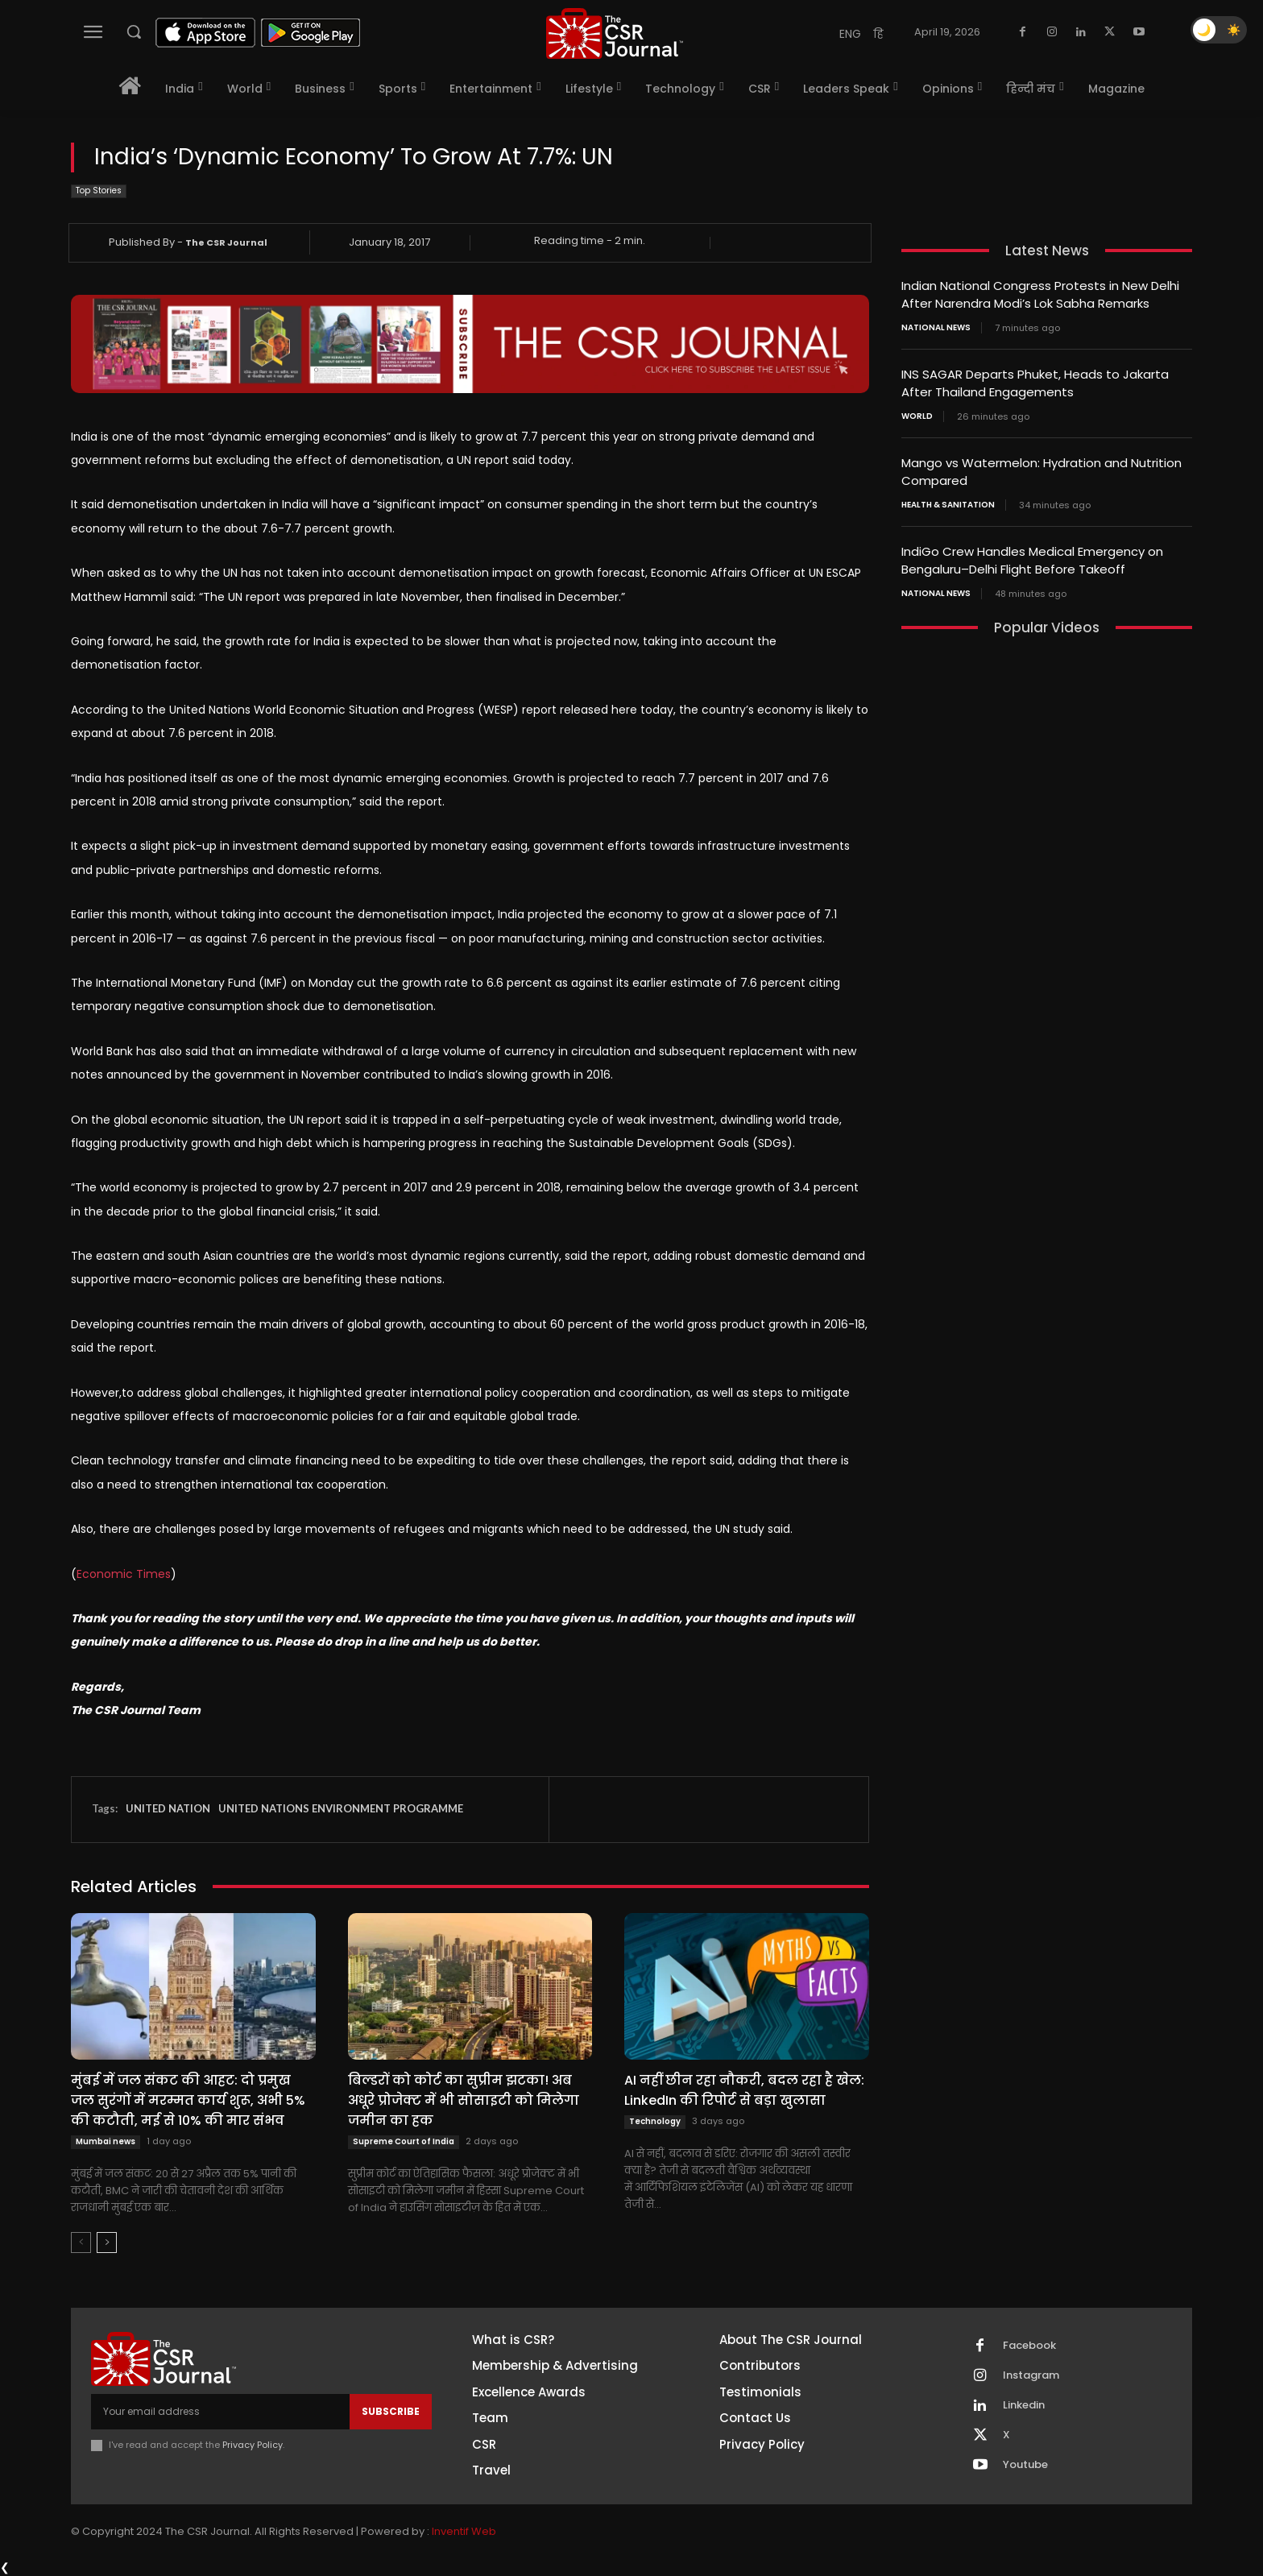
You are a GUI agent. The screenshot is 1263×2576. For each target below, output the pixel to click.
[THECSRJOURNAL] (614, 33)
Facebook (1029, 2345)
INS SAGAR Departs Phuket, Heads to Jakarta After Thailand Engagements (1035, 381)
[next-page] (107, 2242)
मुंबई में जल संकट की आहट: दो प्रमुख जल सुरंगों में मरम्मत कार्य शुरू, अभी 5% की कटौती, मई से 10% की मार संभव (188, 2100)
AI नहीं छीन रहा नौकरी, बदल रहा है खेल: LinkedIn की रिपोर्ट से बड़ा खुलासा (744, 2090)
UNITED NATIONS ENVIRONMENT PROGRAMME (340, 1808)
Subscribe (391, 2411)
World (917, 413)
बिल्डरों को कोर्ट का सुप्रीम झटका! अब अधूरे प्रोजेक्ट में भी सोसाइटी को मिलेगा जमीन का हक (463, 2100)
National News (936, 326)
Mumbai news (105, 2141)
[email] (220, 2411)
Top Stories (98, 191)
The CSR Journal (226, 242)
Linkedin (1024, 2405)
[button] (133, 31)
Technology (655, 2121)
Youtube (1025, 2465)
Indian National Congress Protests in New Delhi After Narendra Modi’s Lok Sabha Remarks (1040, 294)
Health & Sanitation (948, 500)
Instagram (1031, 2375)
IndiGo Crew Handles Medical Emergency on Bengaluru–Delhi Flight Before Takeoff (1032, 555)
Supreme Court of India (403, 2141)
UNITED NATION (168, 1808)
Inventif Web (464, 2531)
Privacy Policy (252, 2444)
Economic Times (124, 1574)
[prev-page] (81, 2242)
